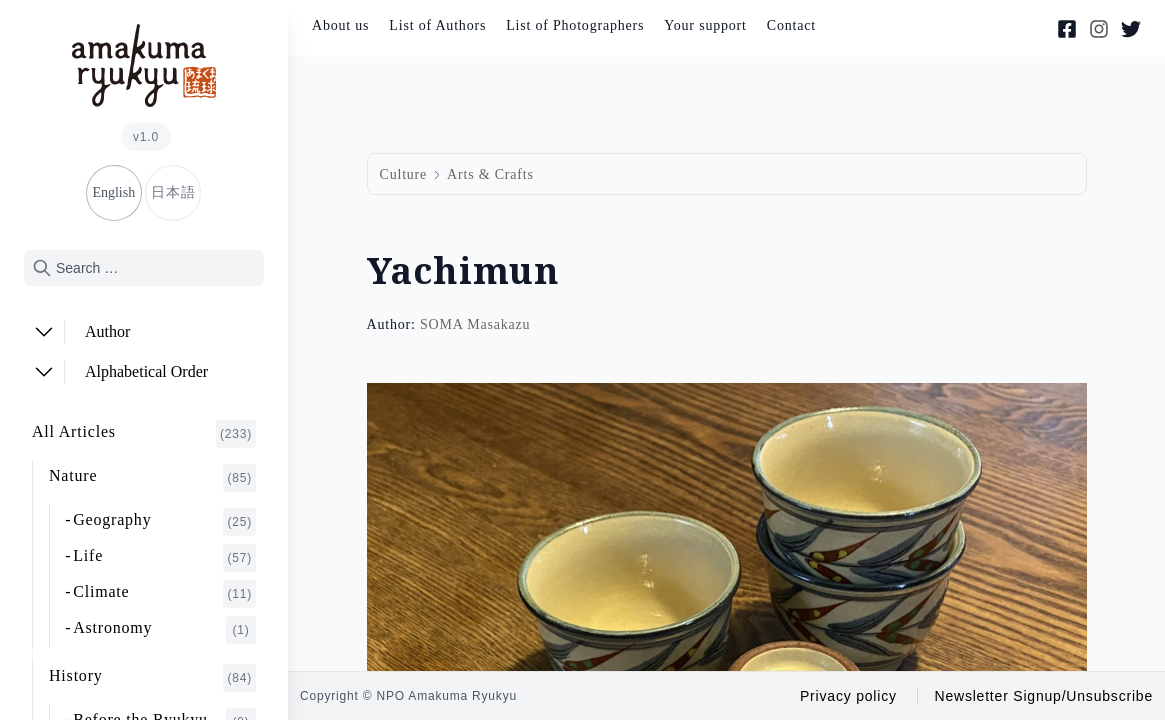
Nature (152, 478)
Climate (164, 594)
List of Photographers (575, 25)
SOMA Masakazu (475, 324)
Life (164, 558)
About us (340, 25)
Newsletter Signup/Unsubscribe (1043, 696)
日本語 (173, 192)
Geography (164, 522)
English (113, 192)
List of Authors (437, 25)
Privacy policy (848, 696)
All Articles (144, 434)
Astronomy (164, 630)
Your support (705, 25)
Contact (791, 25)
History (152, 678)
